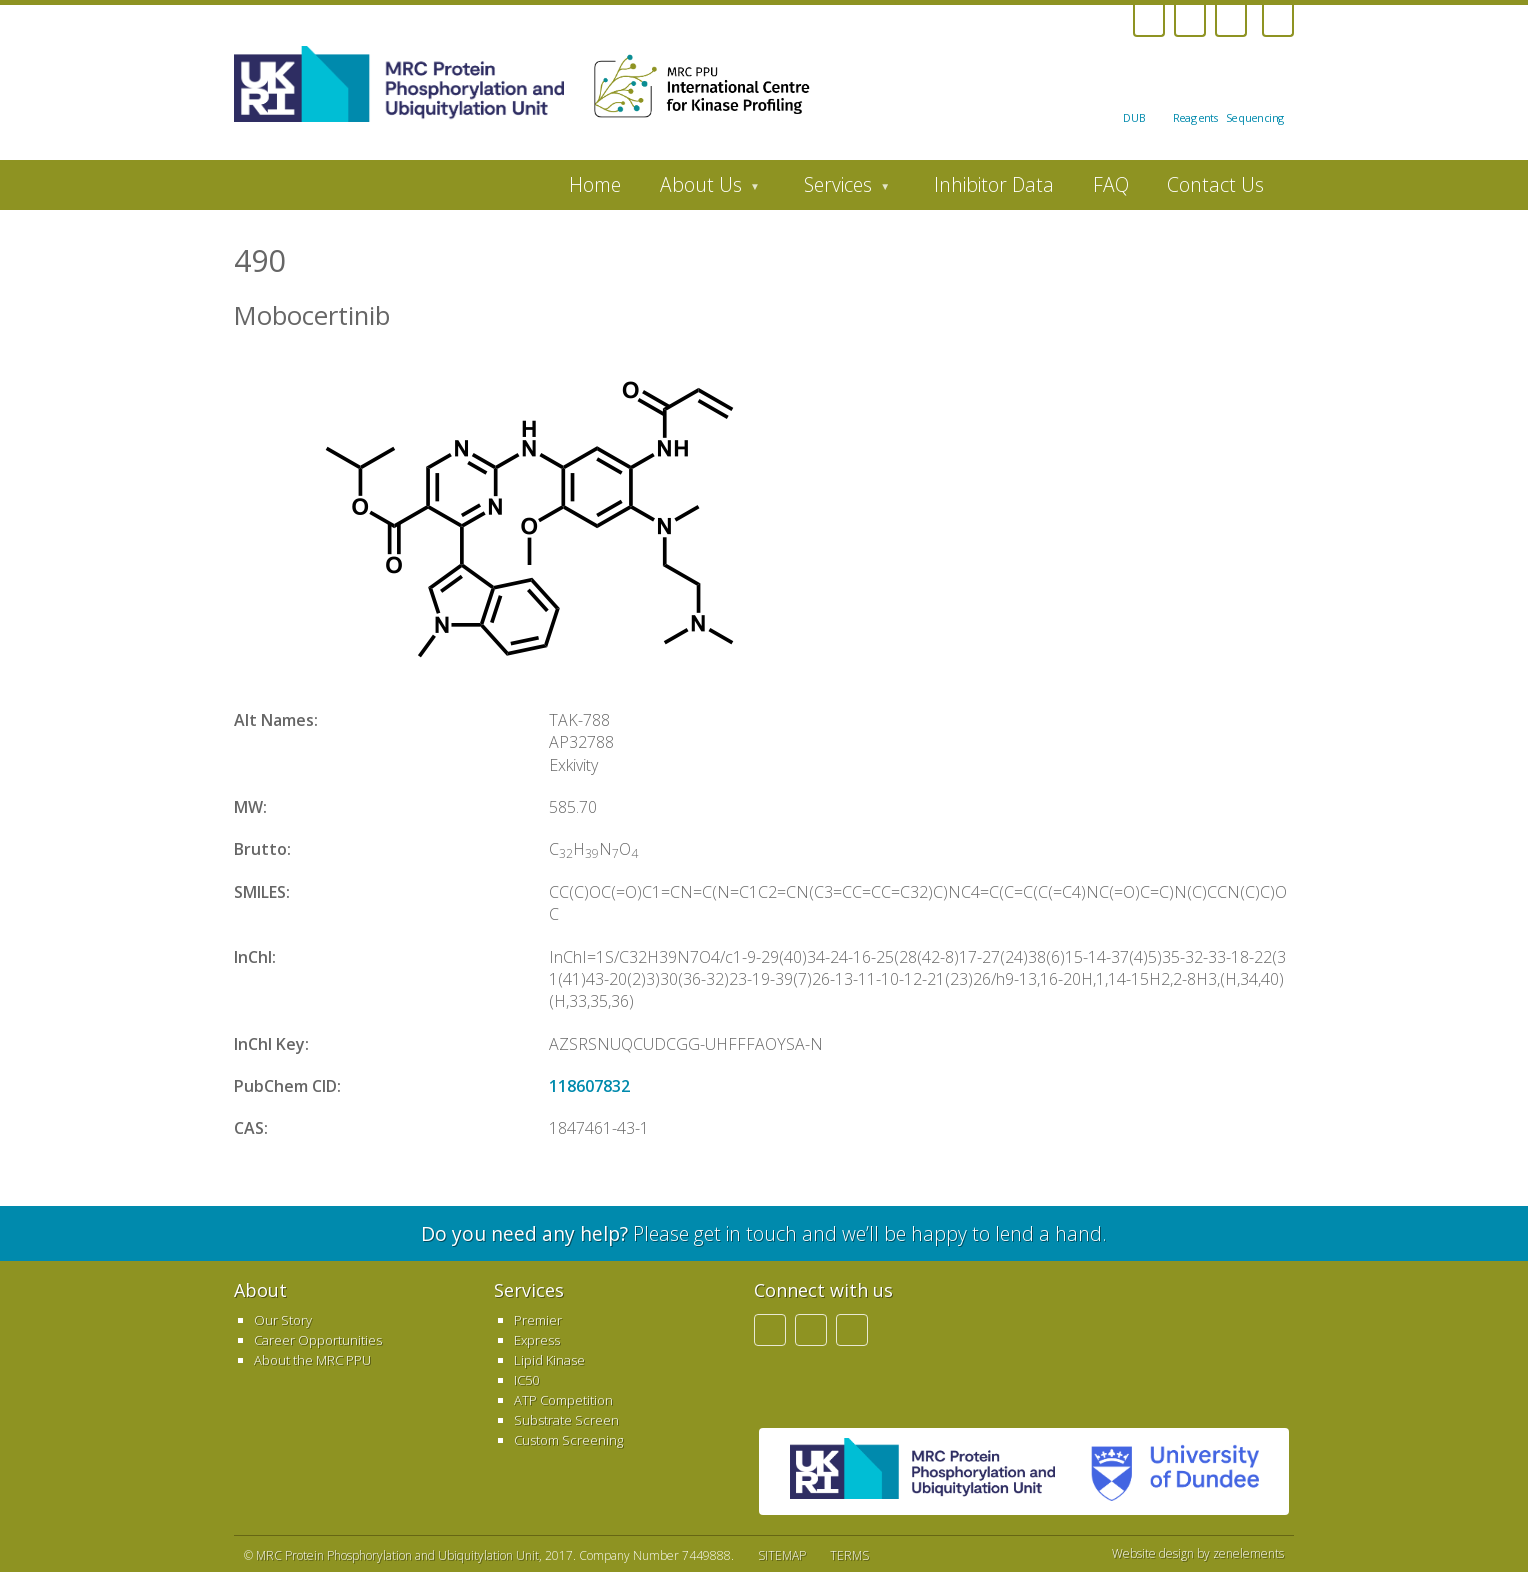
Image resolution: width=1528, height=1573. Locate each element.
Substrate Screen (566, 1420)
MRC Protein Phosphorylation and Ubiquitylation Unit (397, 1555)
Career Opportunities (318, 1340)
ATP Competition (563, 1400)
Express (537, 1340)
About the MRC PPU (312, 1360)
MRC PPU (922, 1471)
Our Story (283, 1320)
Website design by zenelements (1198, 1554)
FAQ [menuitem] (1111, 184)
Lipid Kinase (549, 1360)
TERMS (849, 1555)
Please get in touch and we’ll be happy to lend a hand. (764, 1233)
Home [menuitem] (595, 184)
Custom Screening (568, 1440)
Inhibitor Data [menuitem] (994, 184)
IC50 (526, 1380)
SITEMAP (782, 1555)
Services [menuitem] (837, 190)
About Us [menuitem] (700, 190)
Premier (538, 1320)
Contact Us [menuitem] (1215, 184)
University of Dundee (1167, 1471)
